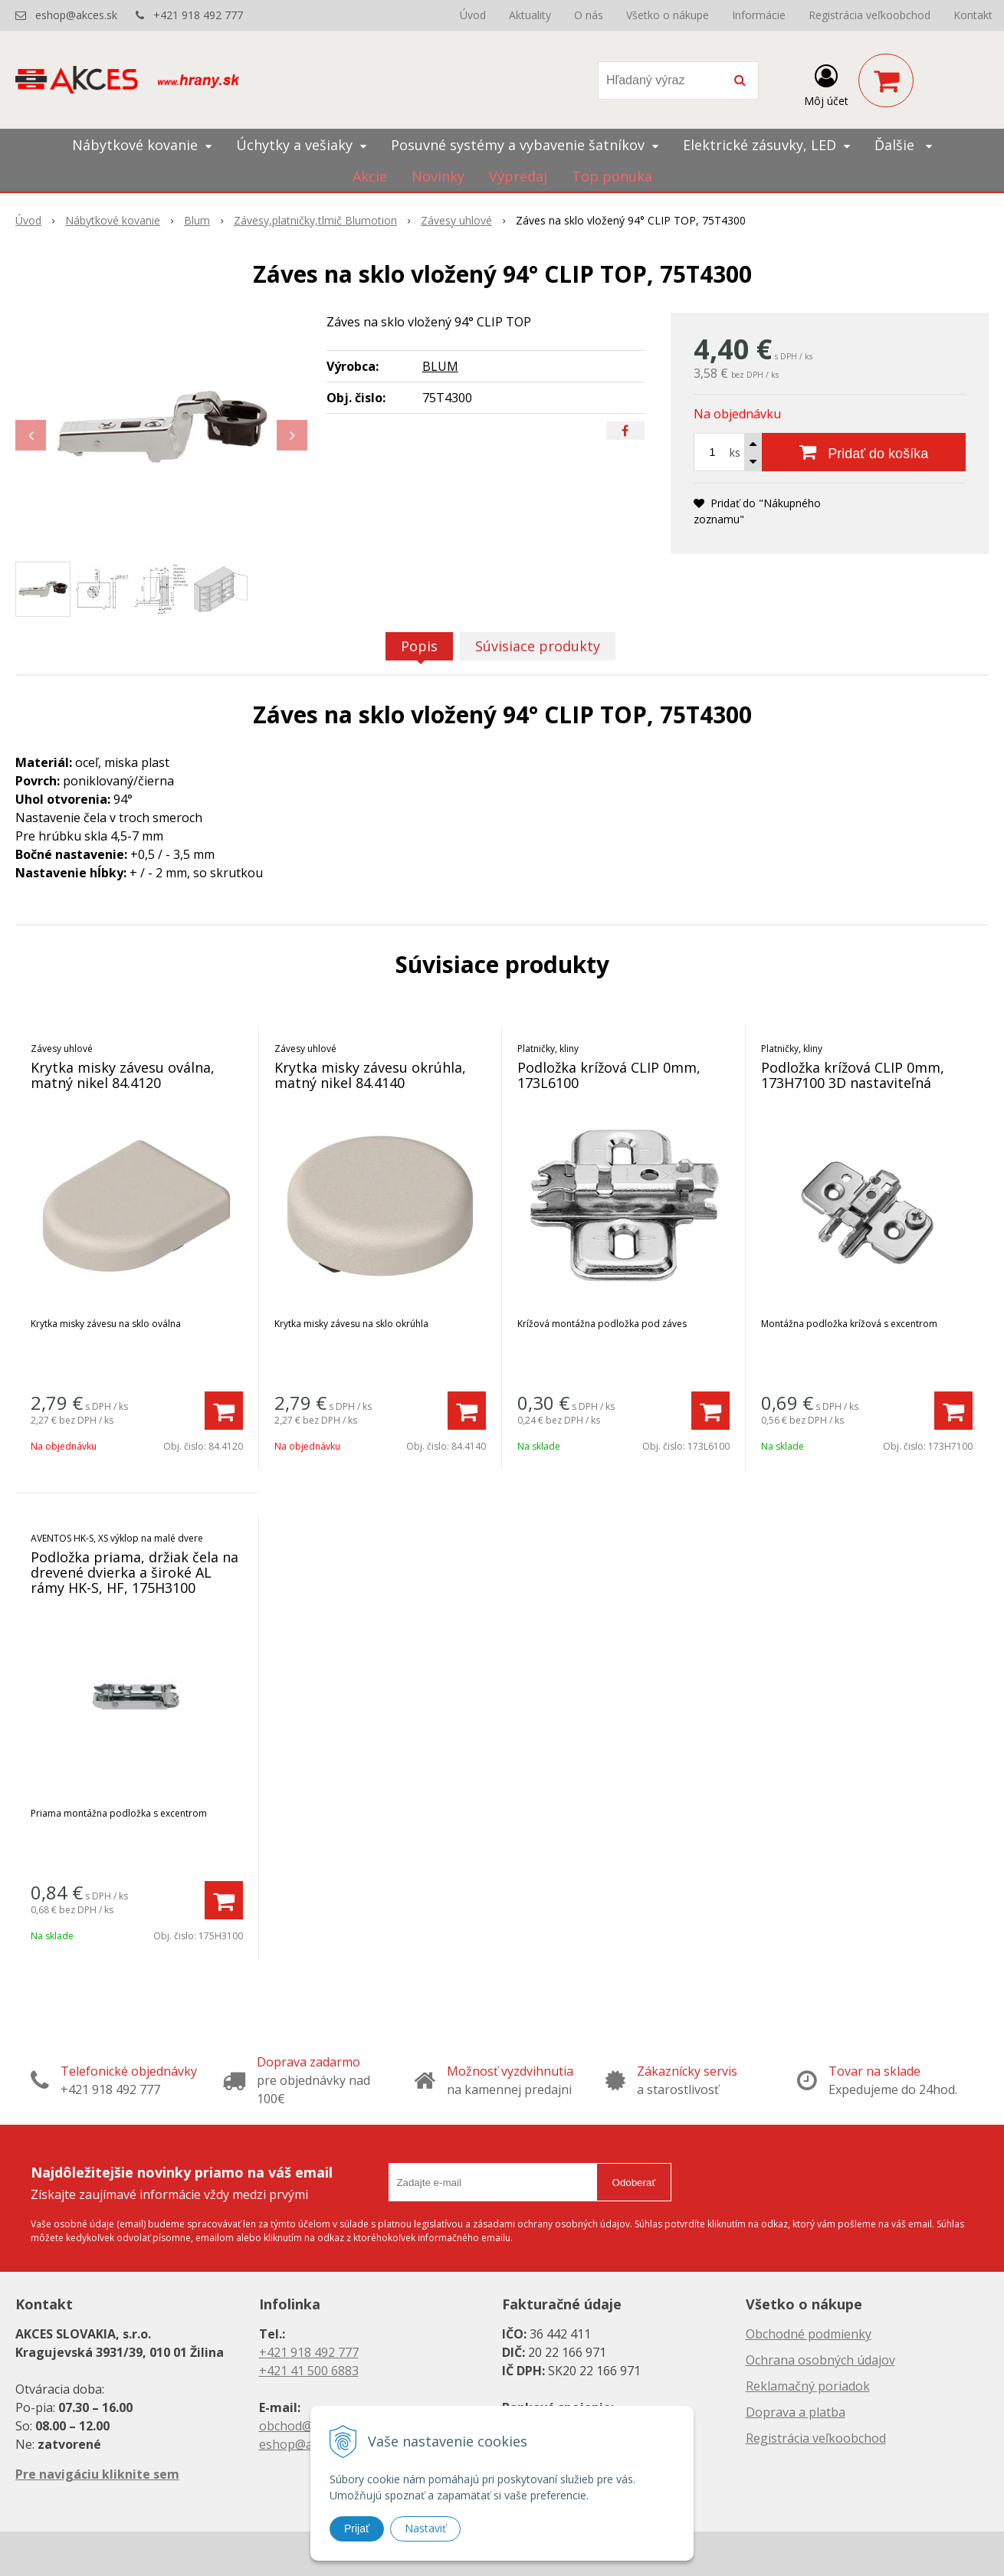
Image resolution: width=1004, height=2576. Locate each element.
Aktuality (530, 15)
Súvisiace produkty (537, 646)
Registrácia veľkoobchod (869, 15)
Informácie (759, 15)
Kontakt (973, 15)
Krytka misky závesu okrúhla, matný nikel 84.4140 (370, 1075)
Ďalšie (903, 145)
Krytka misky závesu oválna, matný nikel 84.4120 (123, 1075)
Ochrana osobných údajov (820, 2360)
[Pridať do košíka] (864, 452)
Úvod (473, 15)
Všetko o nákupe (667, 15)
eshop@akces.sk (76, 15)
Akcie (370, 176)
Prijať (356, 2528)
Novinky (438, 176)
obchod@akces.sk (309, 2425)
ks (735, 452)
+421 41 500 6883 (309, 2370)
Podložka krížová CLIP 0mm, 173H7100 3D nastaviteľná (852, 1075)
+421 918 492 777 (198, 15)
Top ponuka (612, 176)
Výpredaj (518, 176)
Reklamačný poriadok (808, 2386)
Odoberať (634, 2182)
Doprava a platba (795, 2412)
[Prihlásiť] (826, 83)
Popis (419, 646)
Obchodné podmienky (808, 2333)
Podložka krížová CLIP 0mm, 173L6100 (609, 1075)
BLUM (440, 366)
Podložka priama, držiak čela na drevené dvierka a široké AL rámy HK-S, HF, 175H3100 (134, 1572)
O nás (588, 15)
